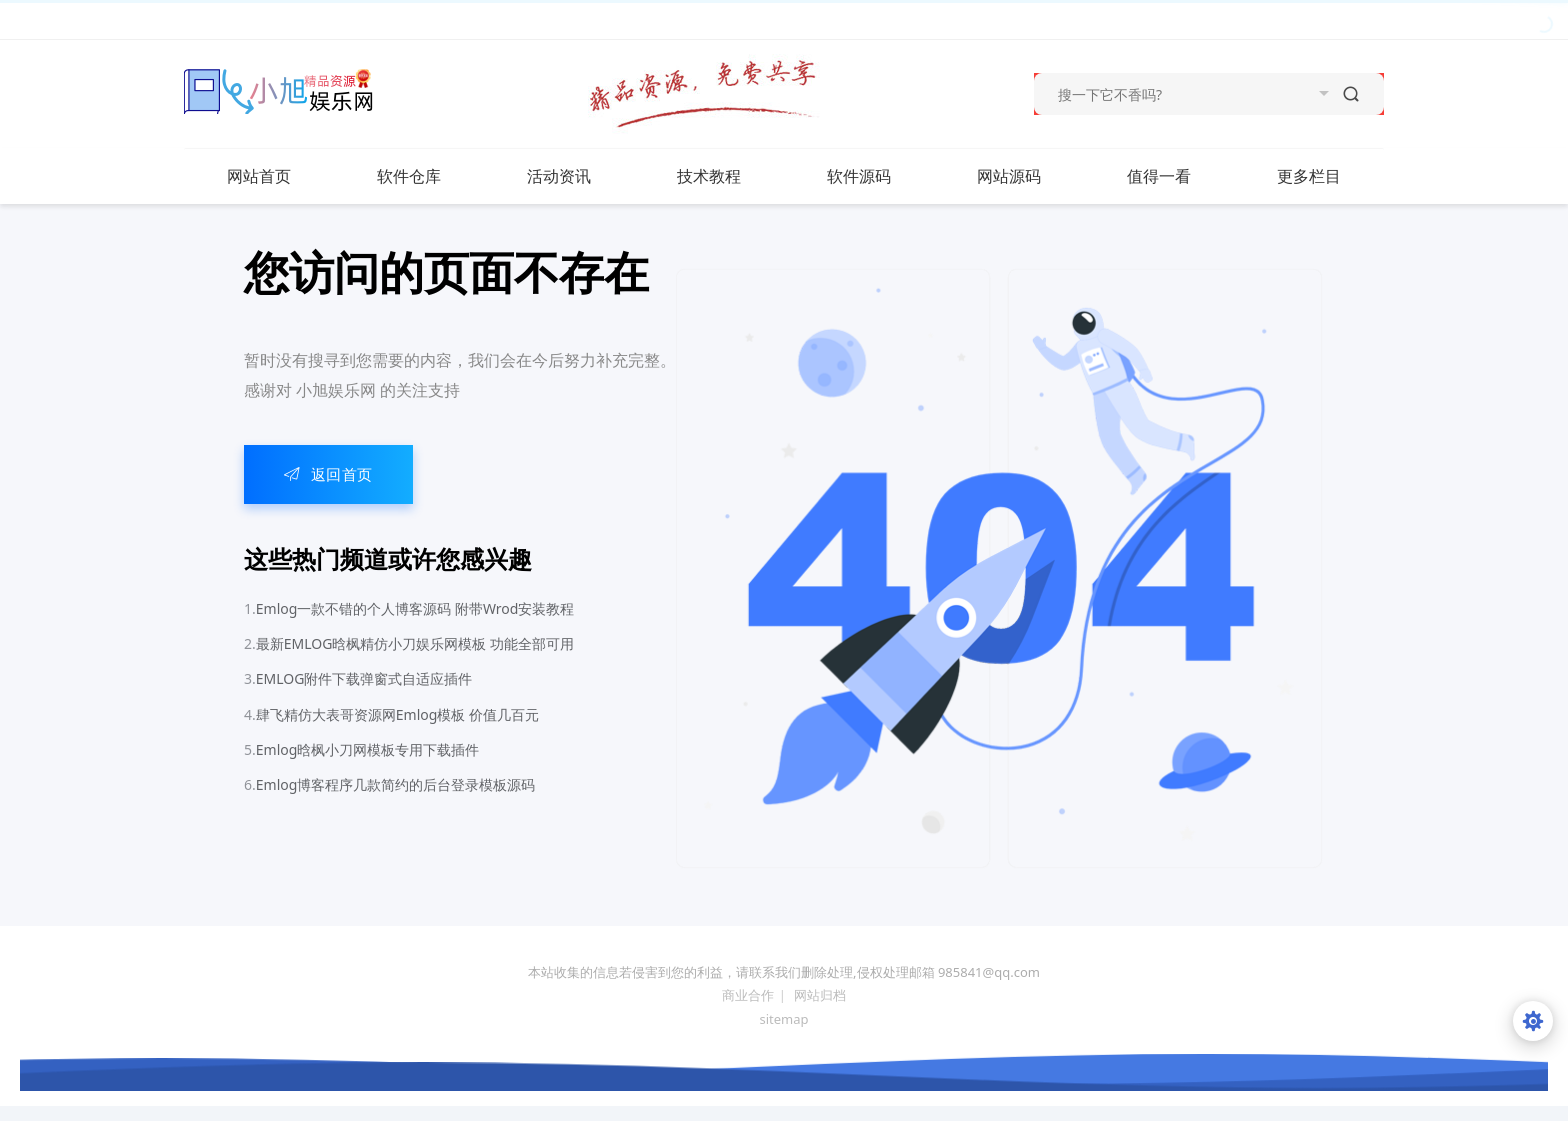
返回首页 (328, 474)
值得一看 (1179, 176)
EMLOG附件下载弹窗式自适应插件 (364, 678)
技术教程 (729, 176)
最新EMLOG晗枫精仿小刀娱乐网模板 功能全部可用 (415, 643)
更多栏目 (1329, 176)
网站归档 (820, 995)
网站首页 (259, 176)
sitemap (783, 1019)
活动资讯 (579, 176)
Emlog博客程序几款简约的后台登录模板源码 (396, 784)
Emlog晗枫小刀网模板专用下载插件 (368, 749)
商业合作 (748, 995)
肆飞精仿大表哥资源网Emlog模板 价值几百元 (397, 714)
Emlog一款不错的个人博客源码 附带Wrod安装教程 (415, 608)
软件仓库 (429, 176)
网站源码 (1029, 176)
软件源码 (879, 176)
